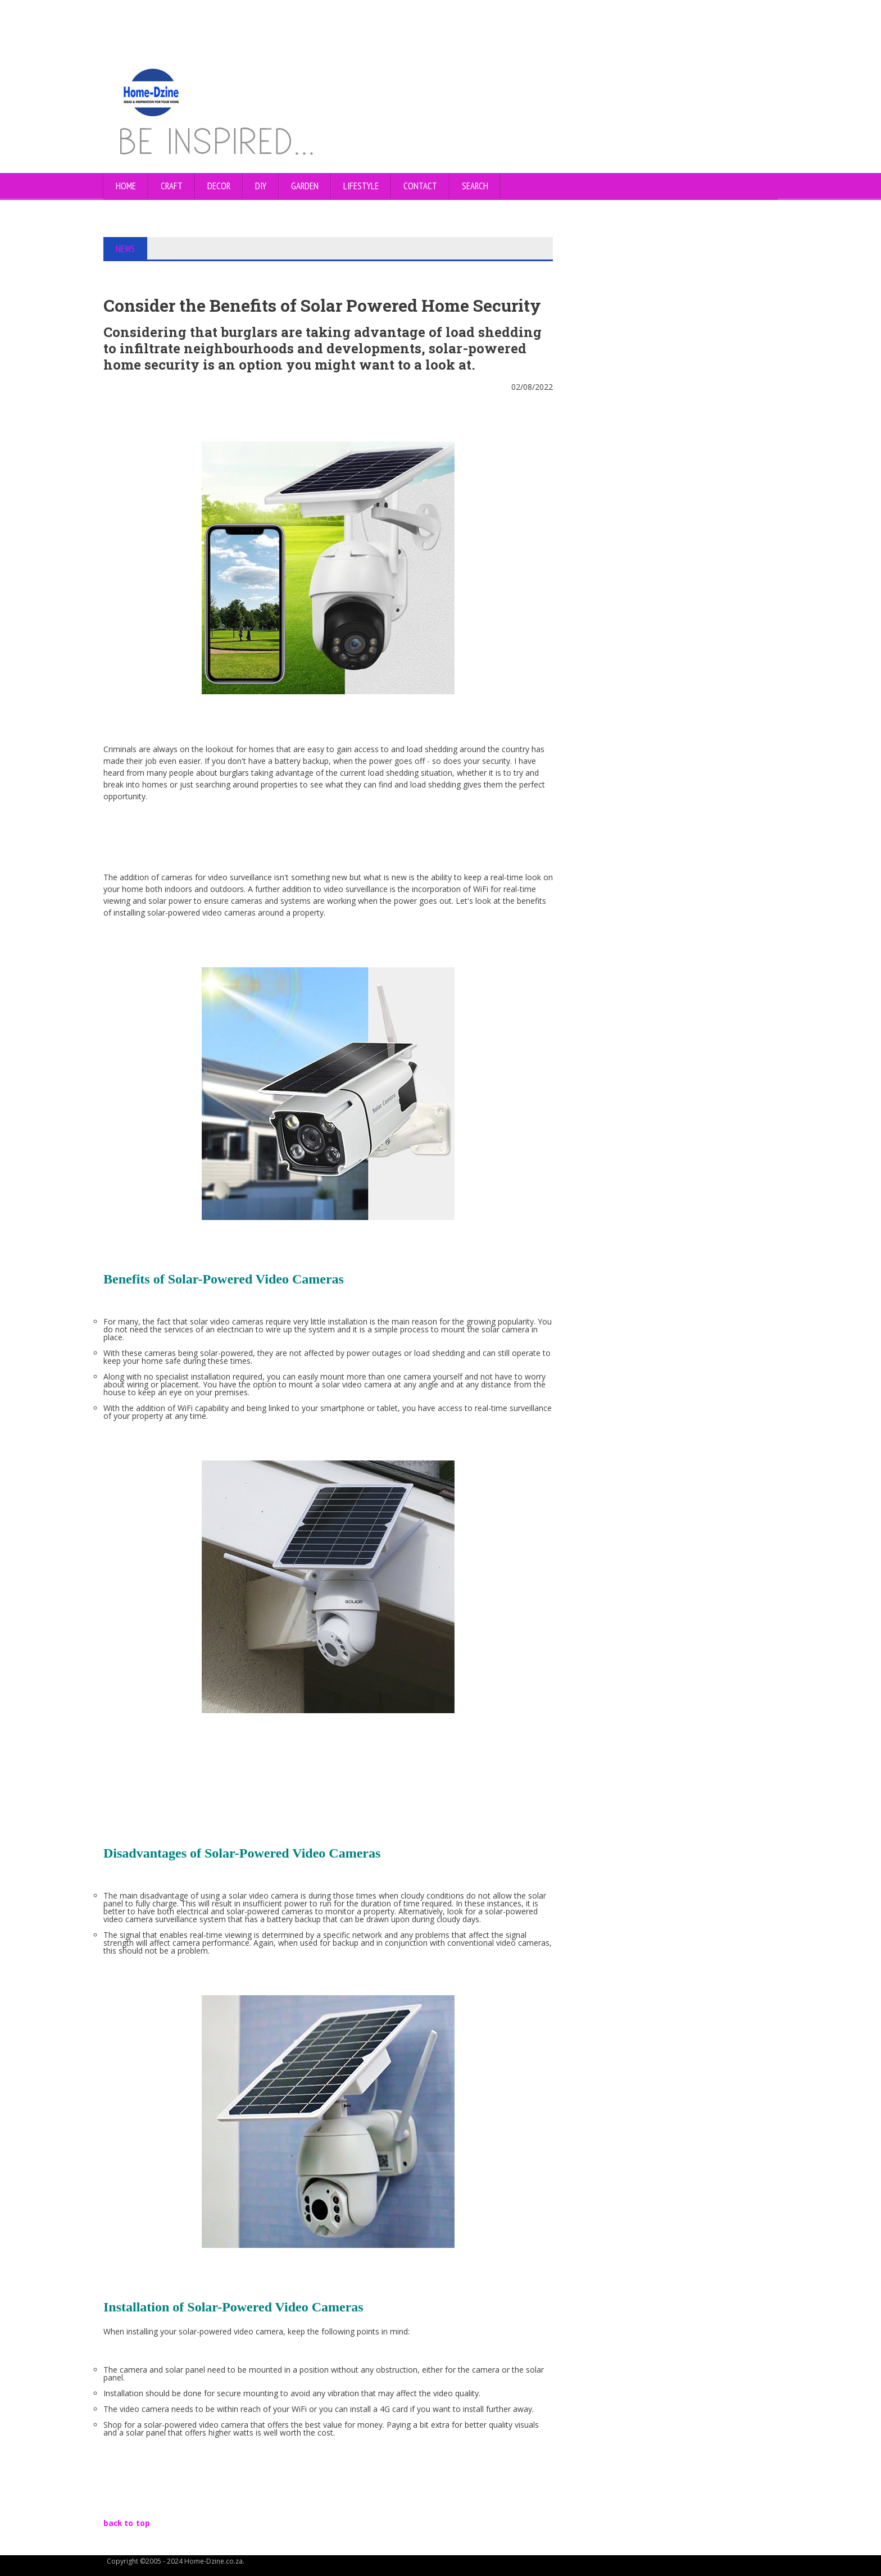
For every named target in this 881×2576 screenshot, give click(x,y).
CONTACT (420, 186)
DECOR (218, 186)
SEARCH (475, 186)
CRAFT (172, 186)
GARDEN (305, 186)
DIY (260, 186)
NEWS (125, 249)
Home (126, 186)
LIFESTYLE (361, 186)
